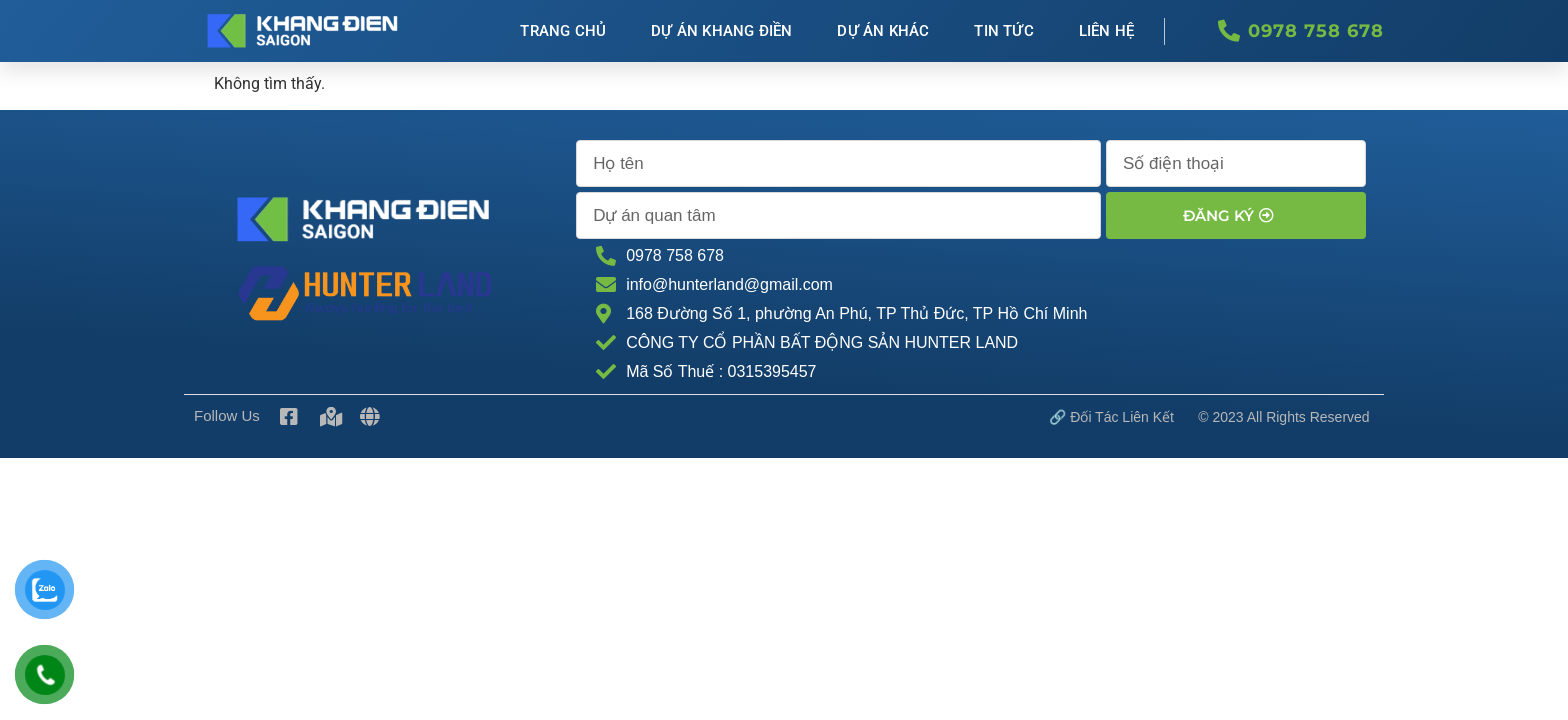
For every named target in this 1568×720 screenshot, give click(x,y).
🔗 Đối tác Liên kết (1111, 417)
